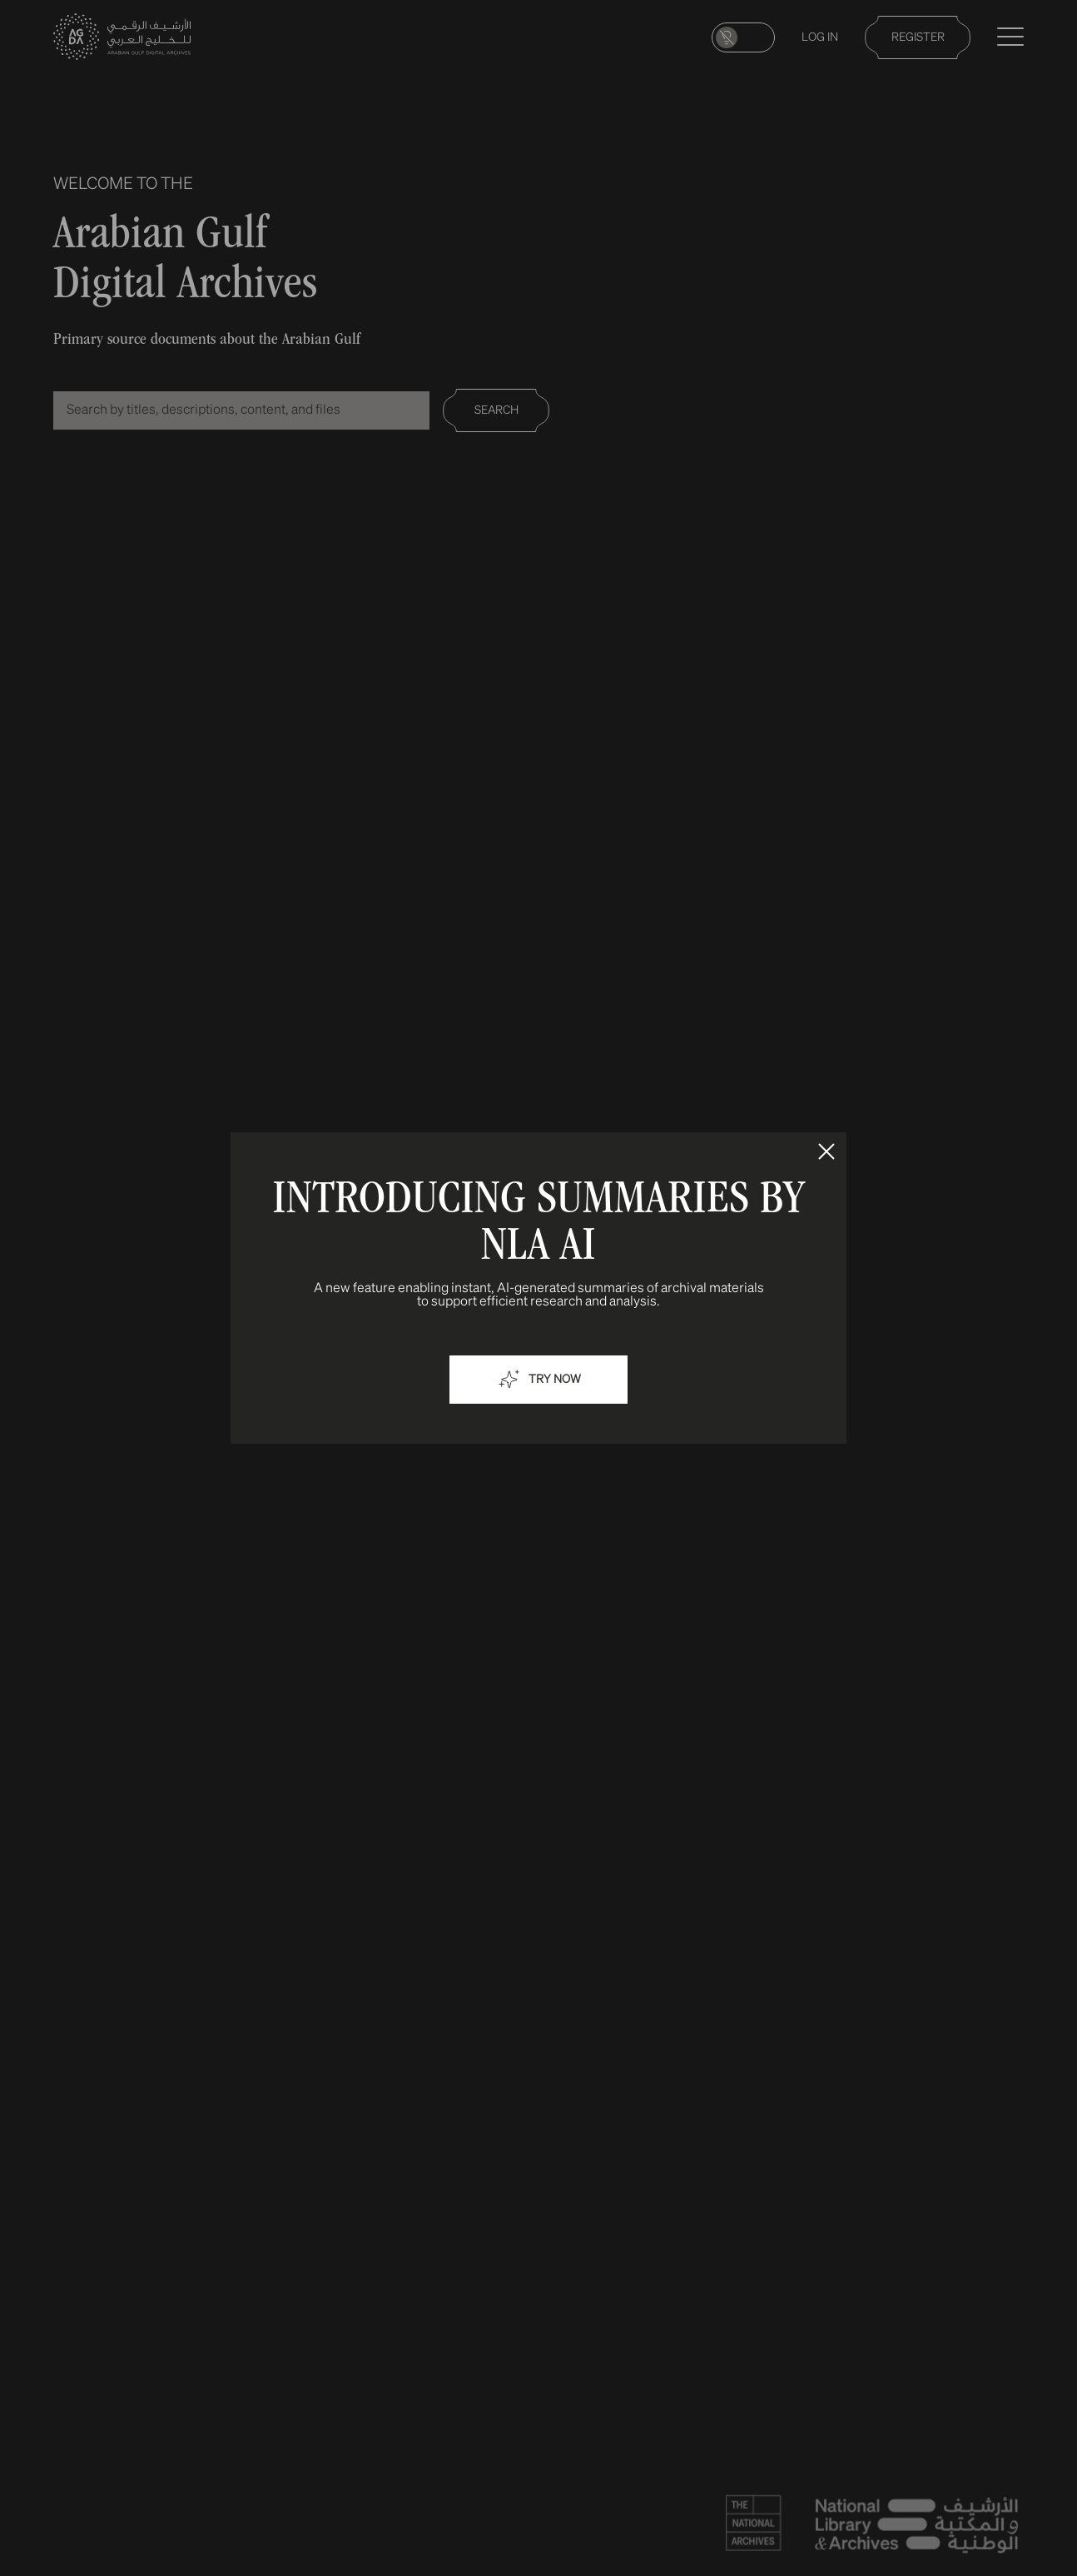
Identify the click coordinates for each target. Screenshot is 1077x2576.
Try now (538, 1379)
